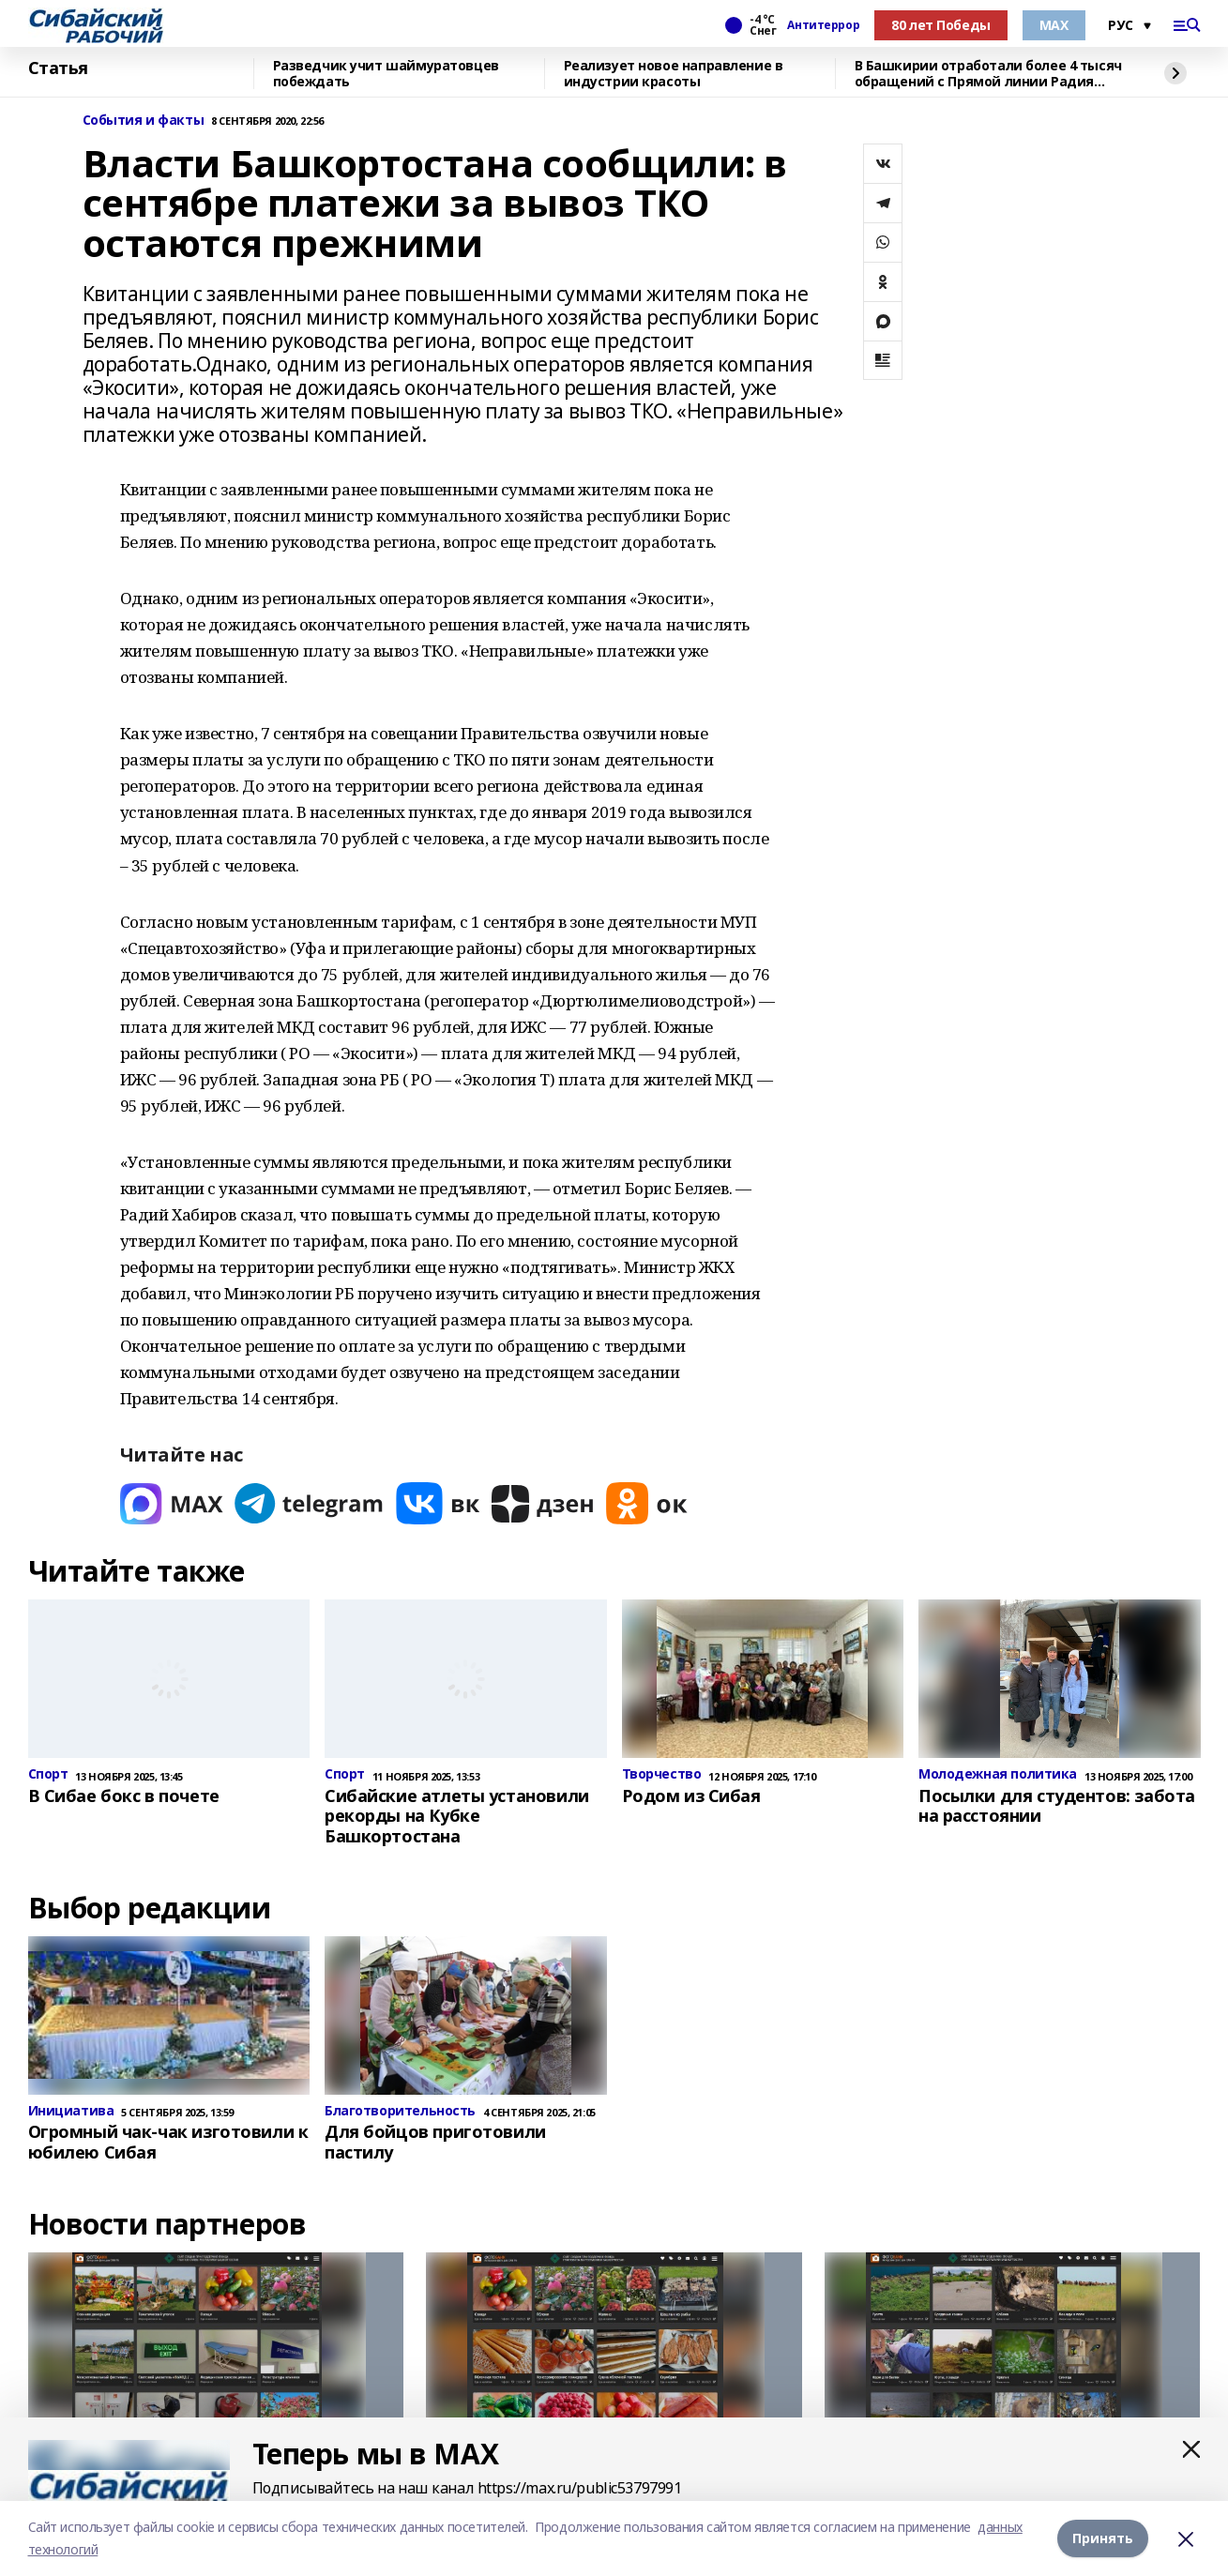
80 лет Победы (941, 25)
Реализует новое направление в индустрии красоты (673, 73)
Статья (58, 68)
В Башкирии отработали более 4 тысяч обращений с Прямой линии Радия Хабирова (988, 73)
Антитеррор (823, 25)
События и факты (144, 121)
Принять (1102, 2538)
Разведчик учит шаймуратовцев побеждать (386, 73)
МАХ (1054, 25)
